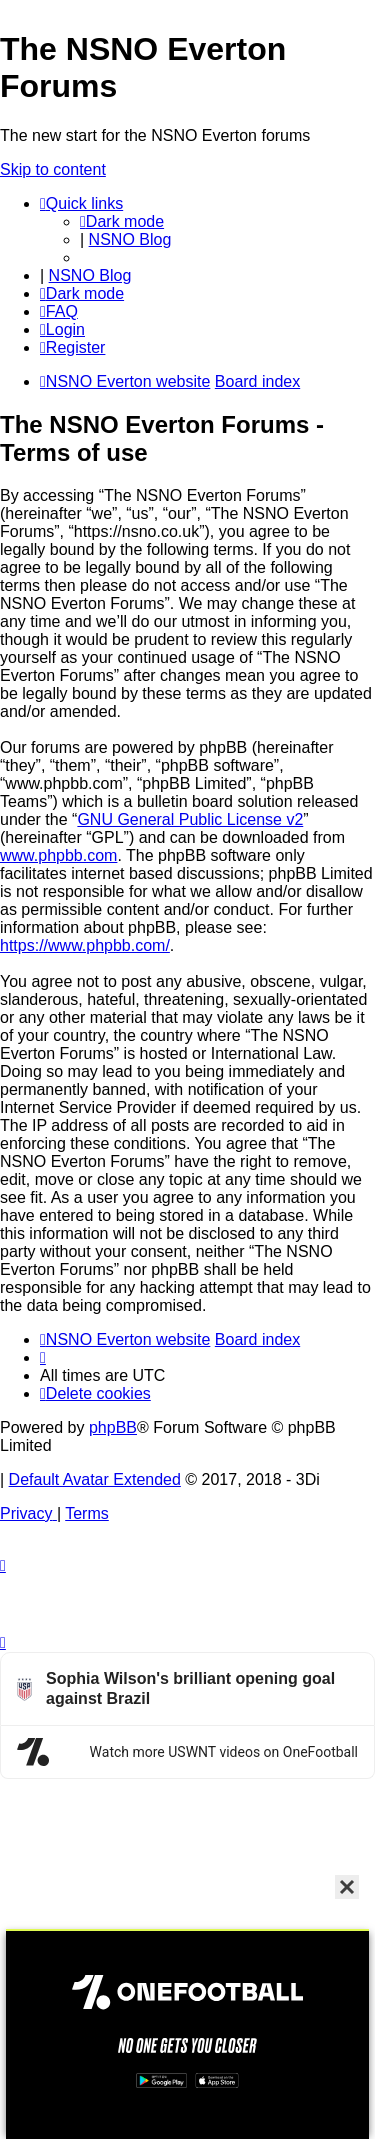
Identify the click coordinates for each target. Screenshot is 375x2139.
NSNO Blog (130, 239)
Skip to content (53, 169)
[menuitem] (59, 311)
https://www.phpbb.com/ (85, 945)
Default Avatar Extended (95, 1479)
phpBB (113, 1427)
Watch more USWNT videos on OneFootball (224, 1752)
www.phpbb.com (58, 855)
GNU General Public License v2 (190, 819)
